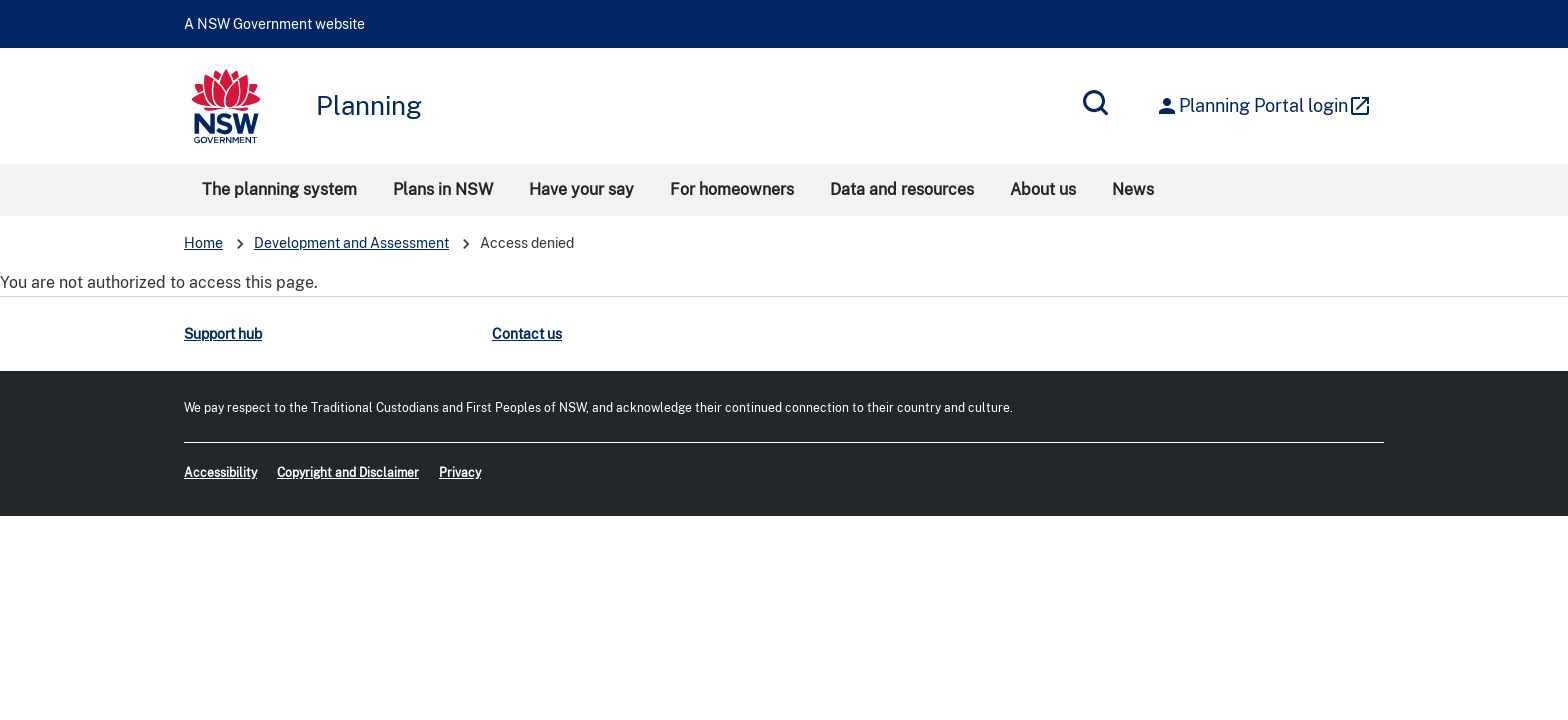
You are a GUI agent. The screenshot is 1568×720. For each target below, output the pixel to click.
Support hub (223, 334)
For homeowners (732, 189)
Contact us (527, 334)
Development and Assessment (351, 243)
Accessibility (220, 473)
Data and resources (902, 189)
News (1133, 189)
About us (1043, 189)
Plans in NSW (443, 189)
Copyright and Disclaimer (348, 473)
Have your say (581, 189)
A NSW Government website (274, 24)
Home (203, 243)
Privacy (460, 473)
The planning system (279, 189)
